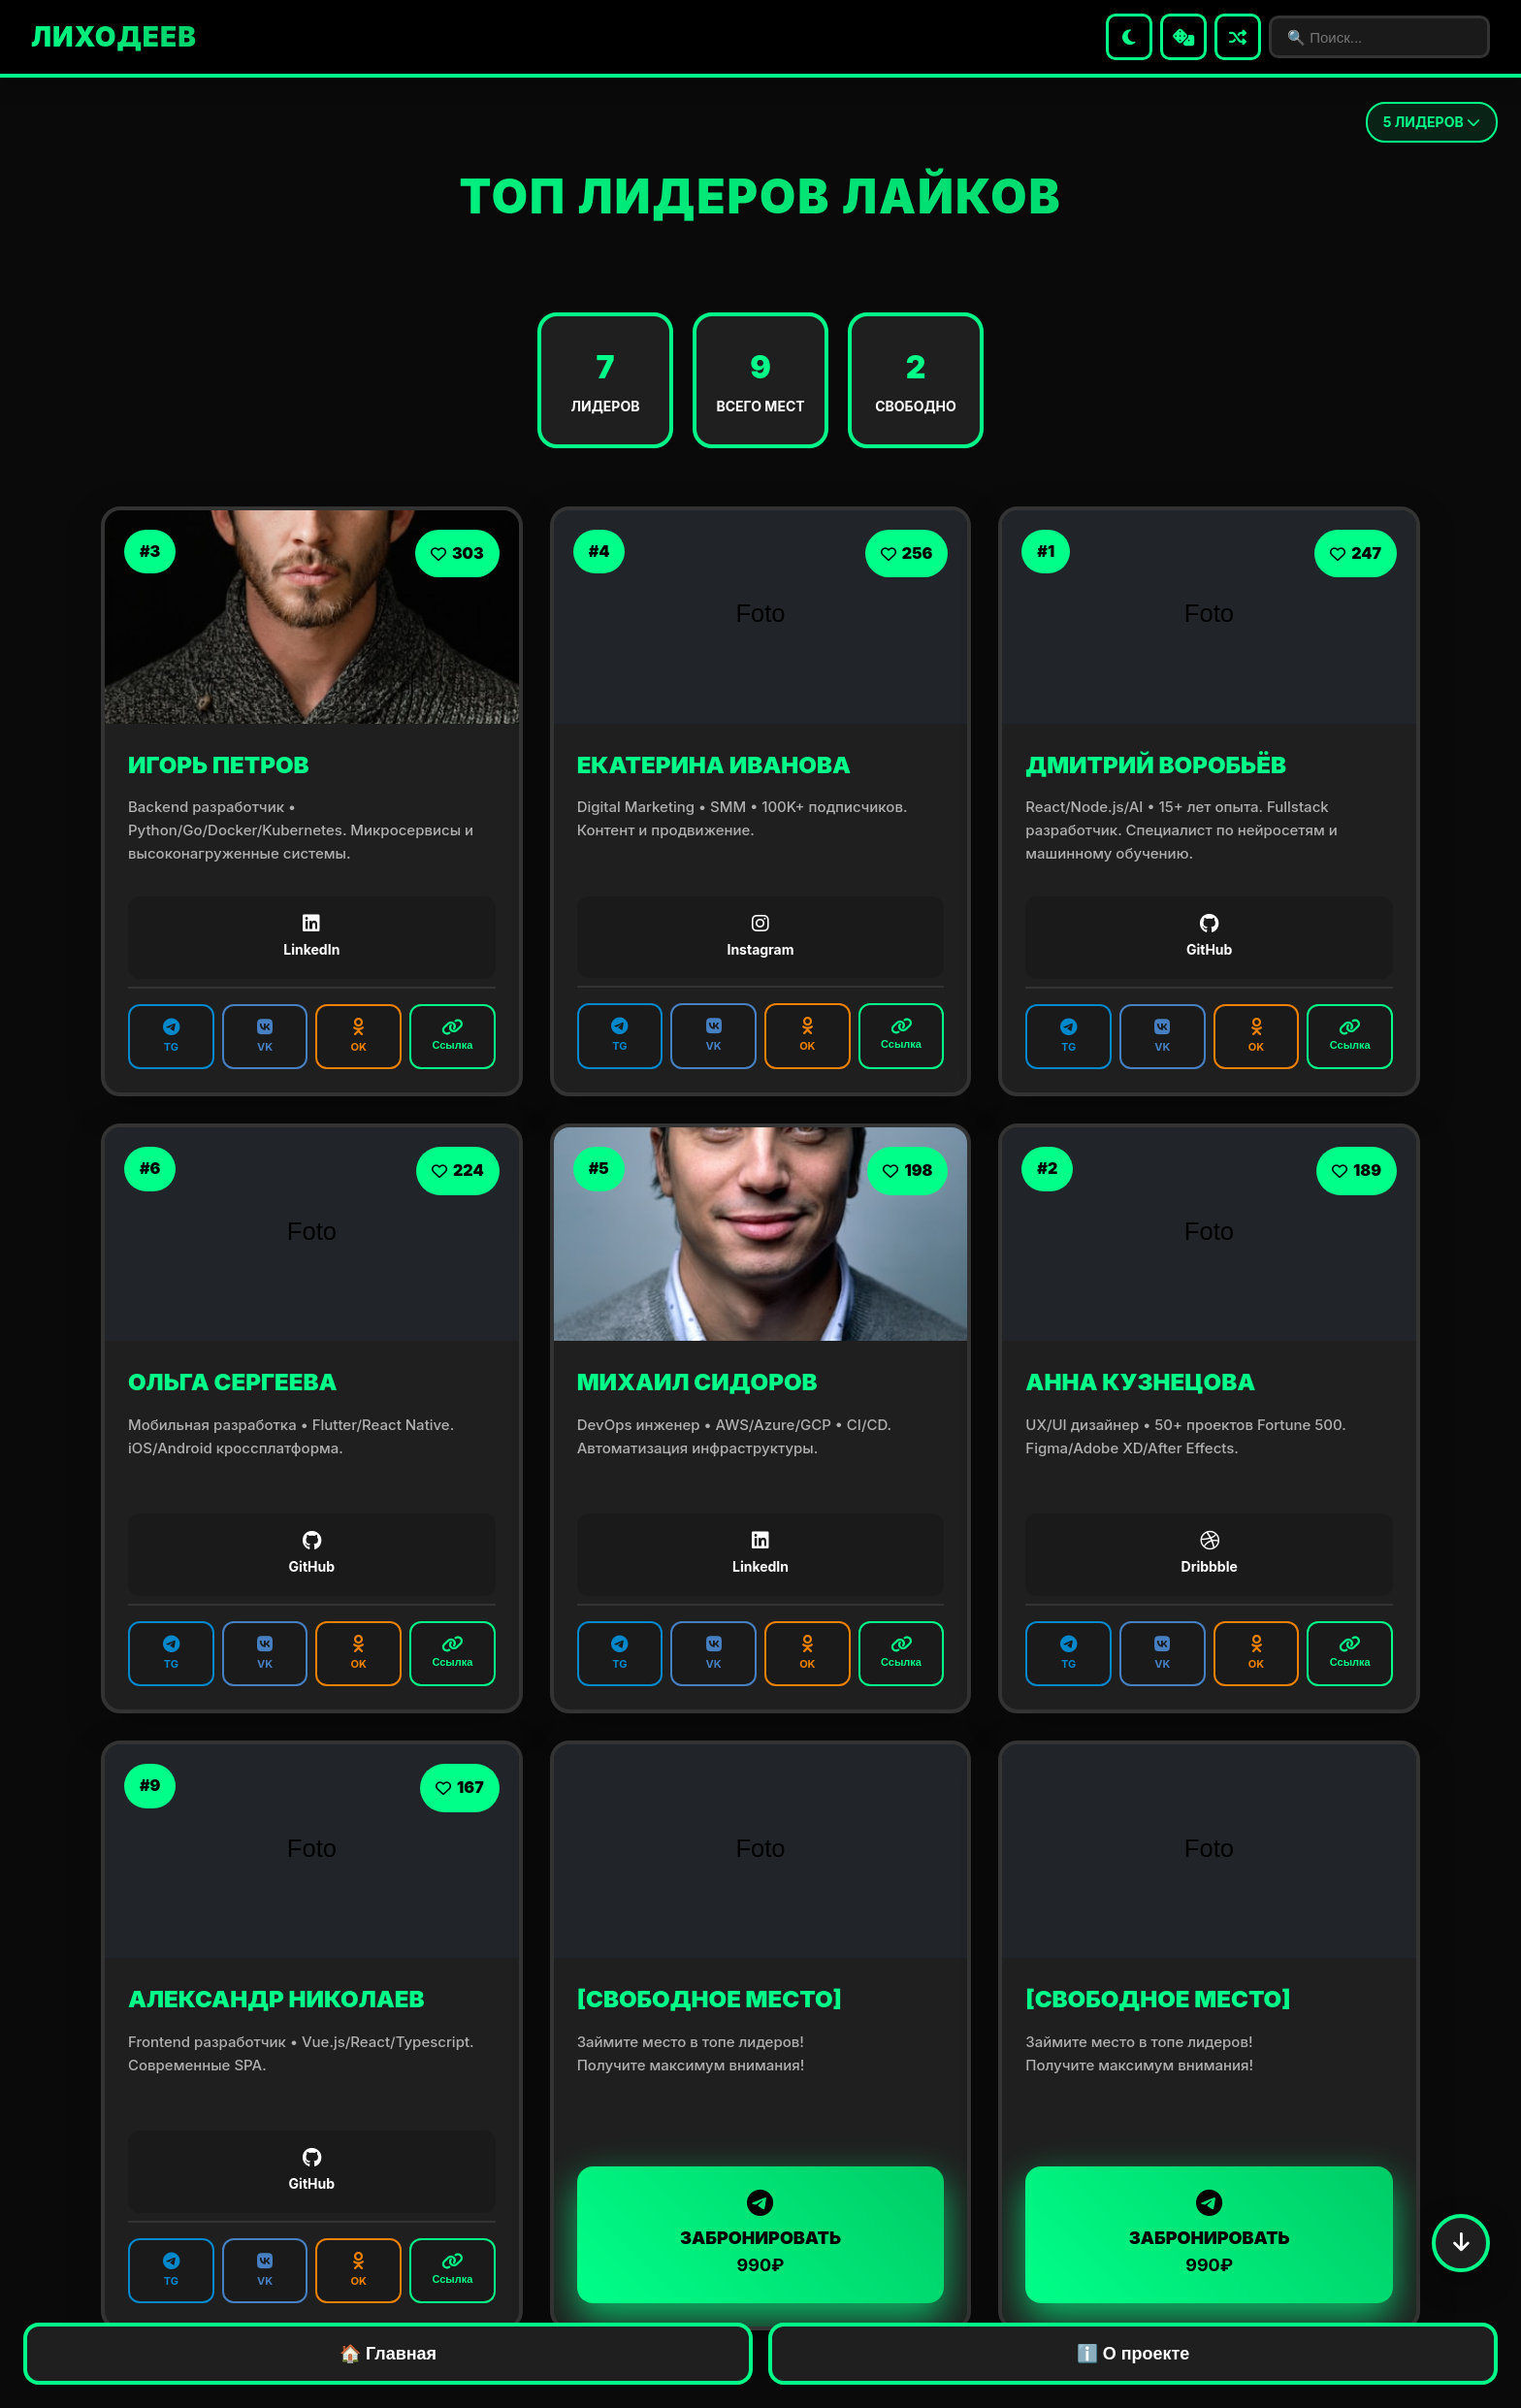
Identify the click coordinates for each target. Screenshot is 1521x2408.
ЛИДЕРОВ (1431, 122)
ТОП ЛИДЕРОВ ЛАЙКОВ (760, 196)
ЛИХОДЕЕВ (114, 36)
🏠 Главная (388, 2353)
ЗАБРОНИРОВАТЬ (761, 2233)
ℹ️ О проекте (1133, 2353)
